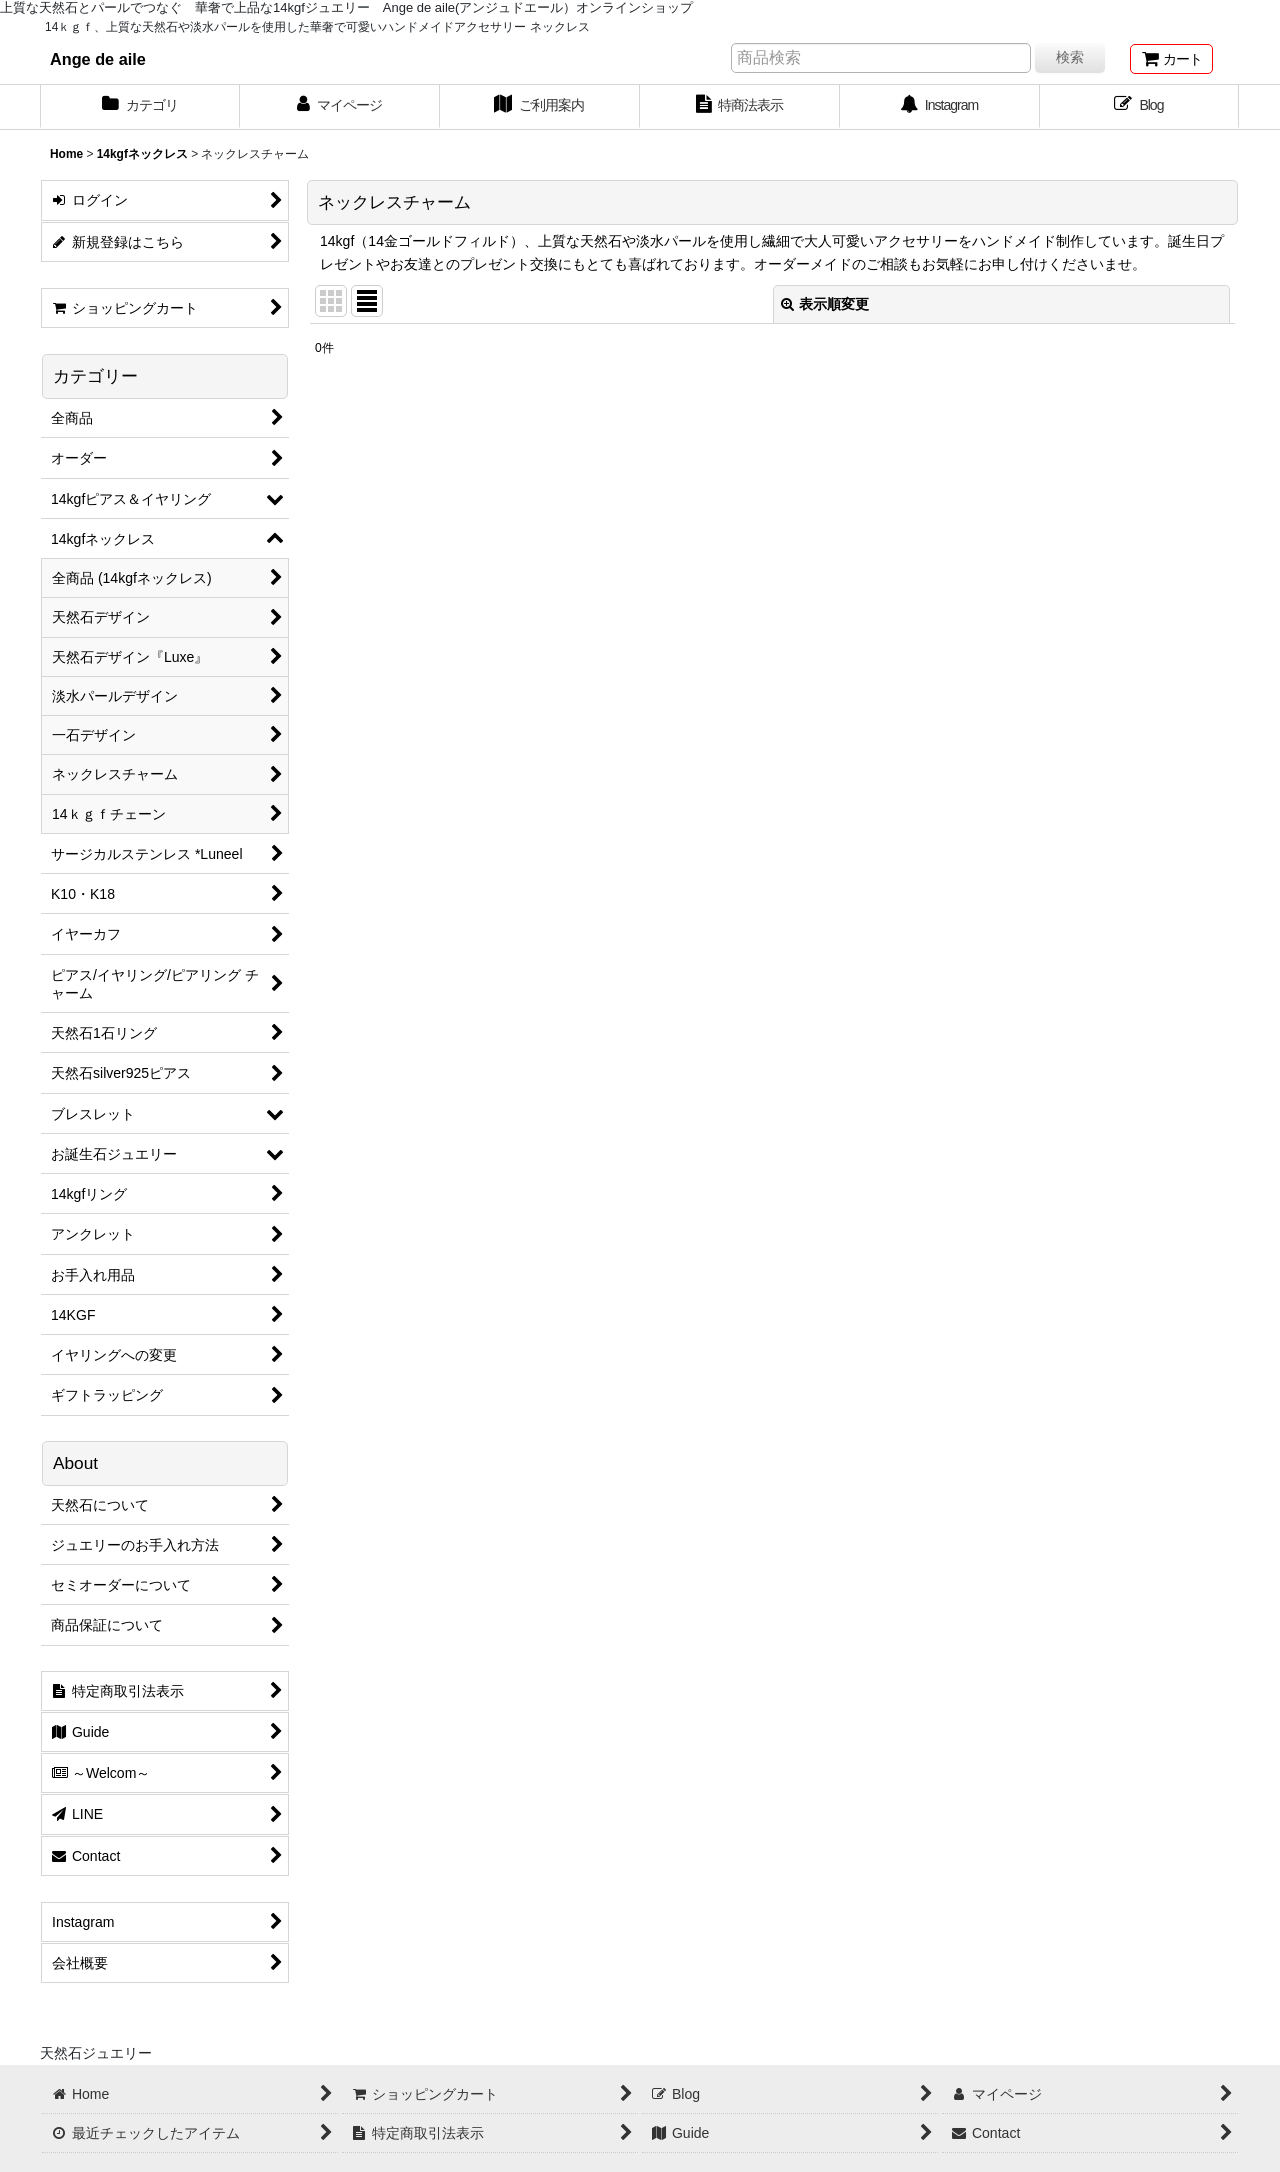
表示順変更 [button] (825, 304)
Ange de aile (98, 59)
